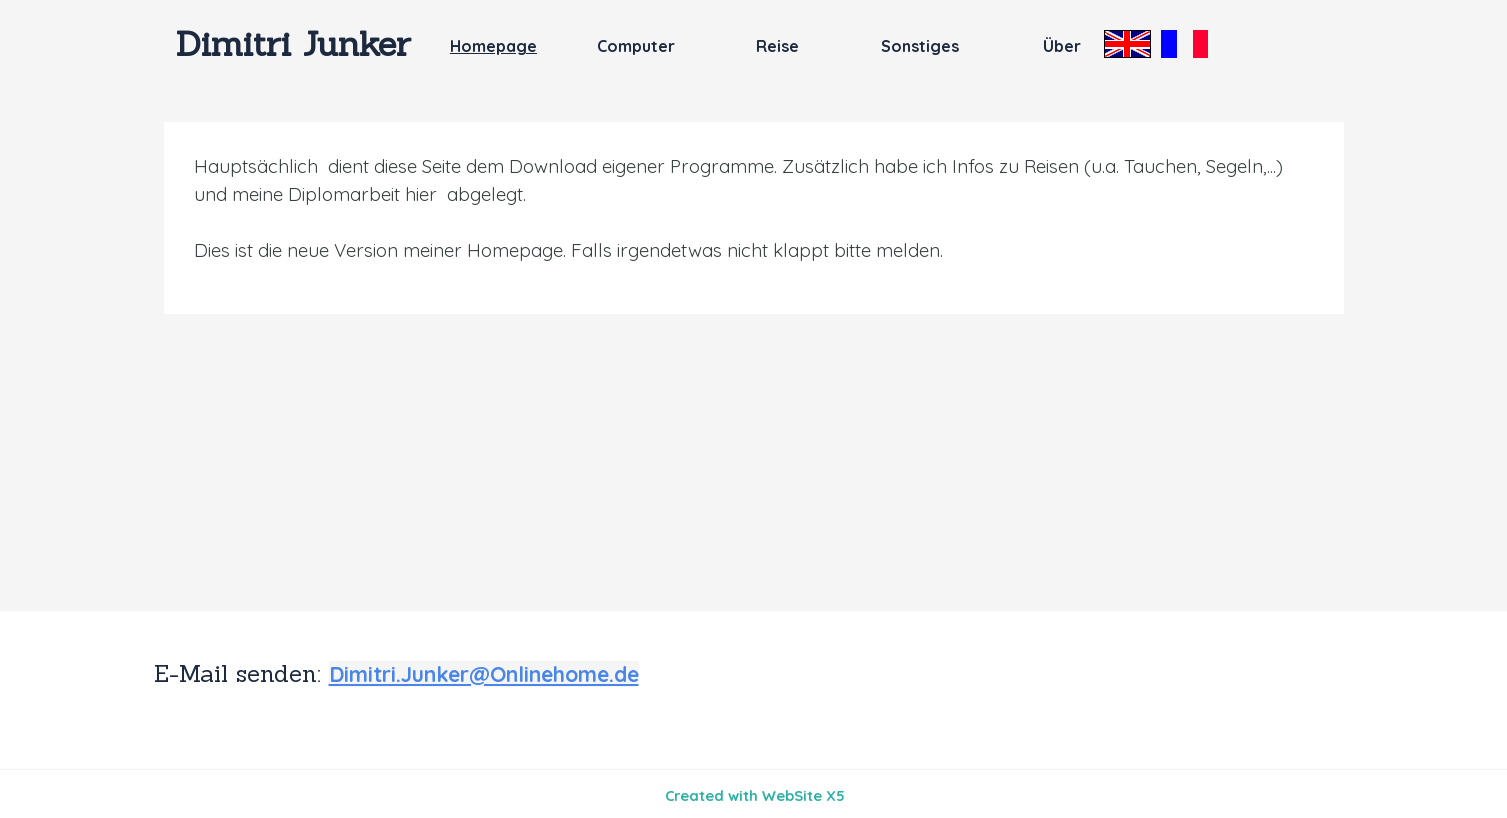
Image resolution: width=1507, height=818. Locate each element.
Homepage (493, 46)
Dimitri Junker (293, 43)
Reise (777, 46)
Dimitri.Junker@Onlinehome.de (484, 674)
